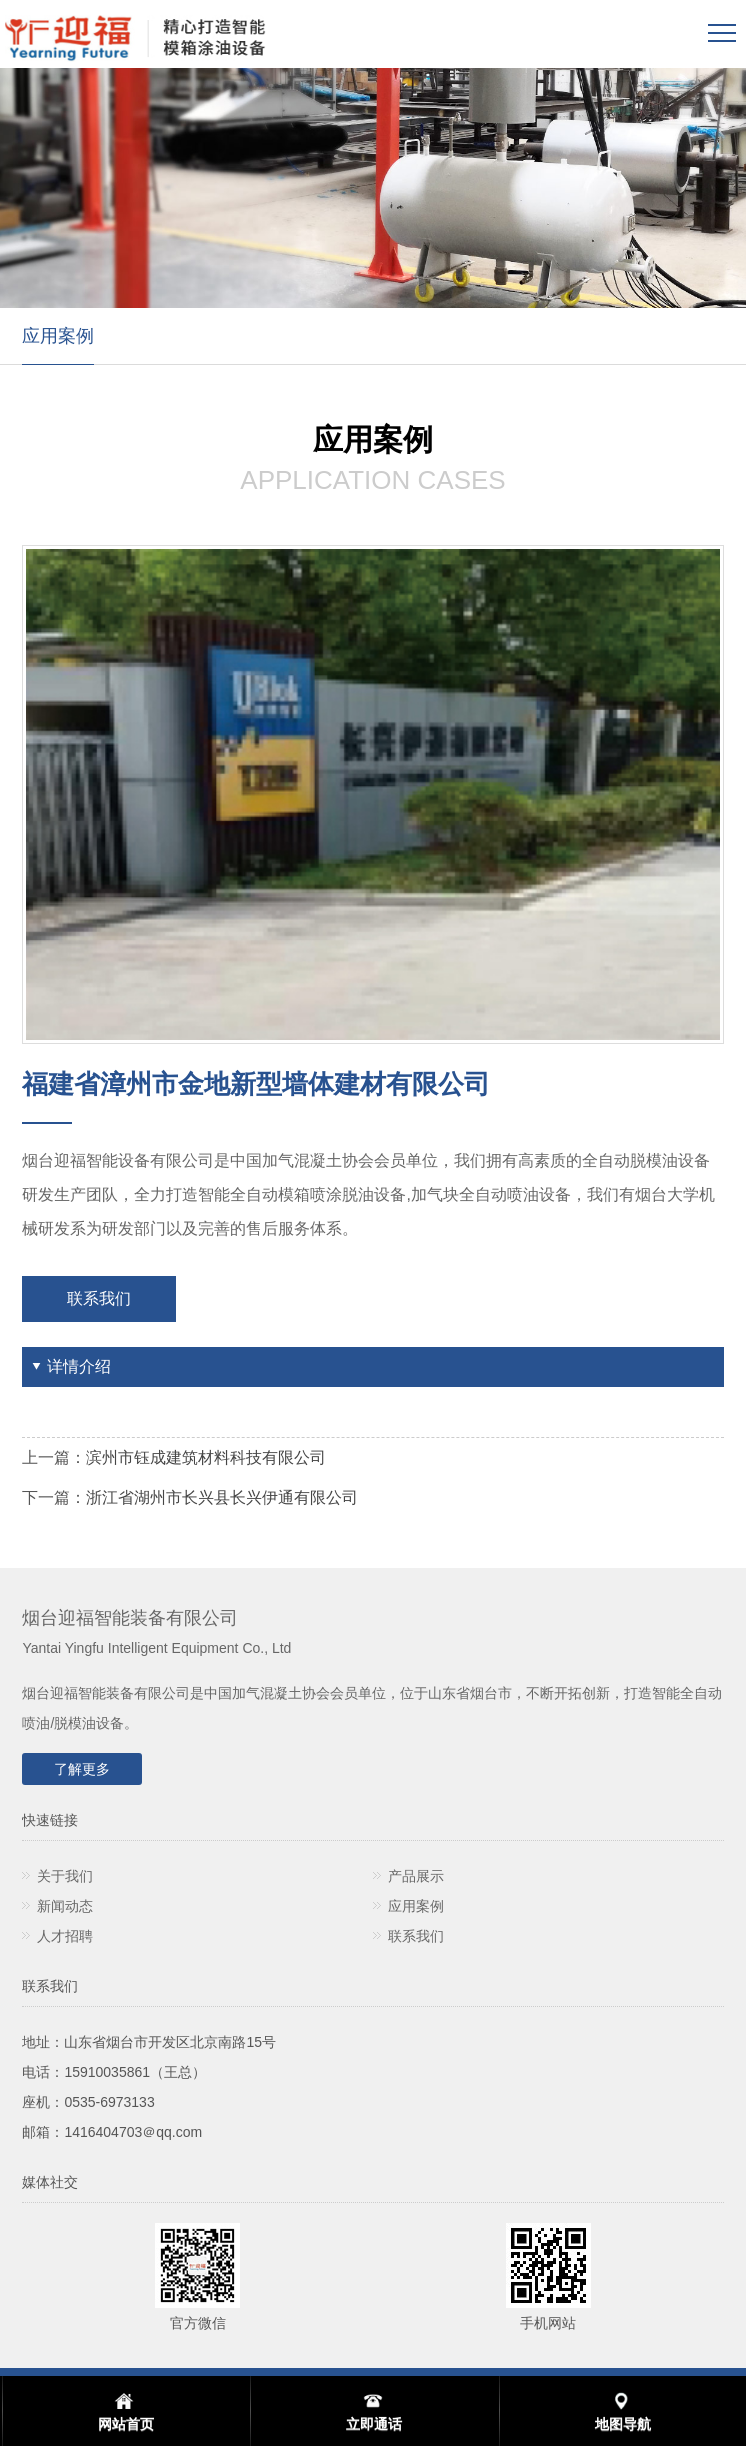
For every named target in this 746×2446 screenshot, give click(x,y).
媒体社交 (50, 2182)
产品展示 (416, 1876)
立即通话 (374, 2424)
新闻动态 (65, 1906)
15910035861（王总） (135, 2072)
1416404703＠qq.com (133, 2132)
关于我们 (65, 1876)
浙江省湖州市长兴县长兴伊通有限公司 (222, 1497)
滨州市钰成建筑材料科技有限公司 (206, 1457)
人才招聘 (65, 1936)
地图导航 (623, 2424)
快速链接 (50, 1820)
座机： (43, 2102)
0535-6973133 (109, 2102)
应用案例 (58, 336)
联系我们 (99, 1298)
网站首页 (126, 2424)
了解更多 (82, 1769)
